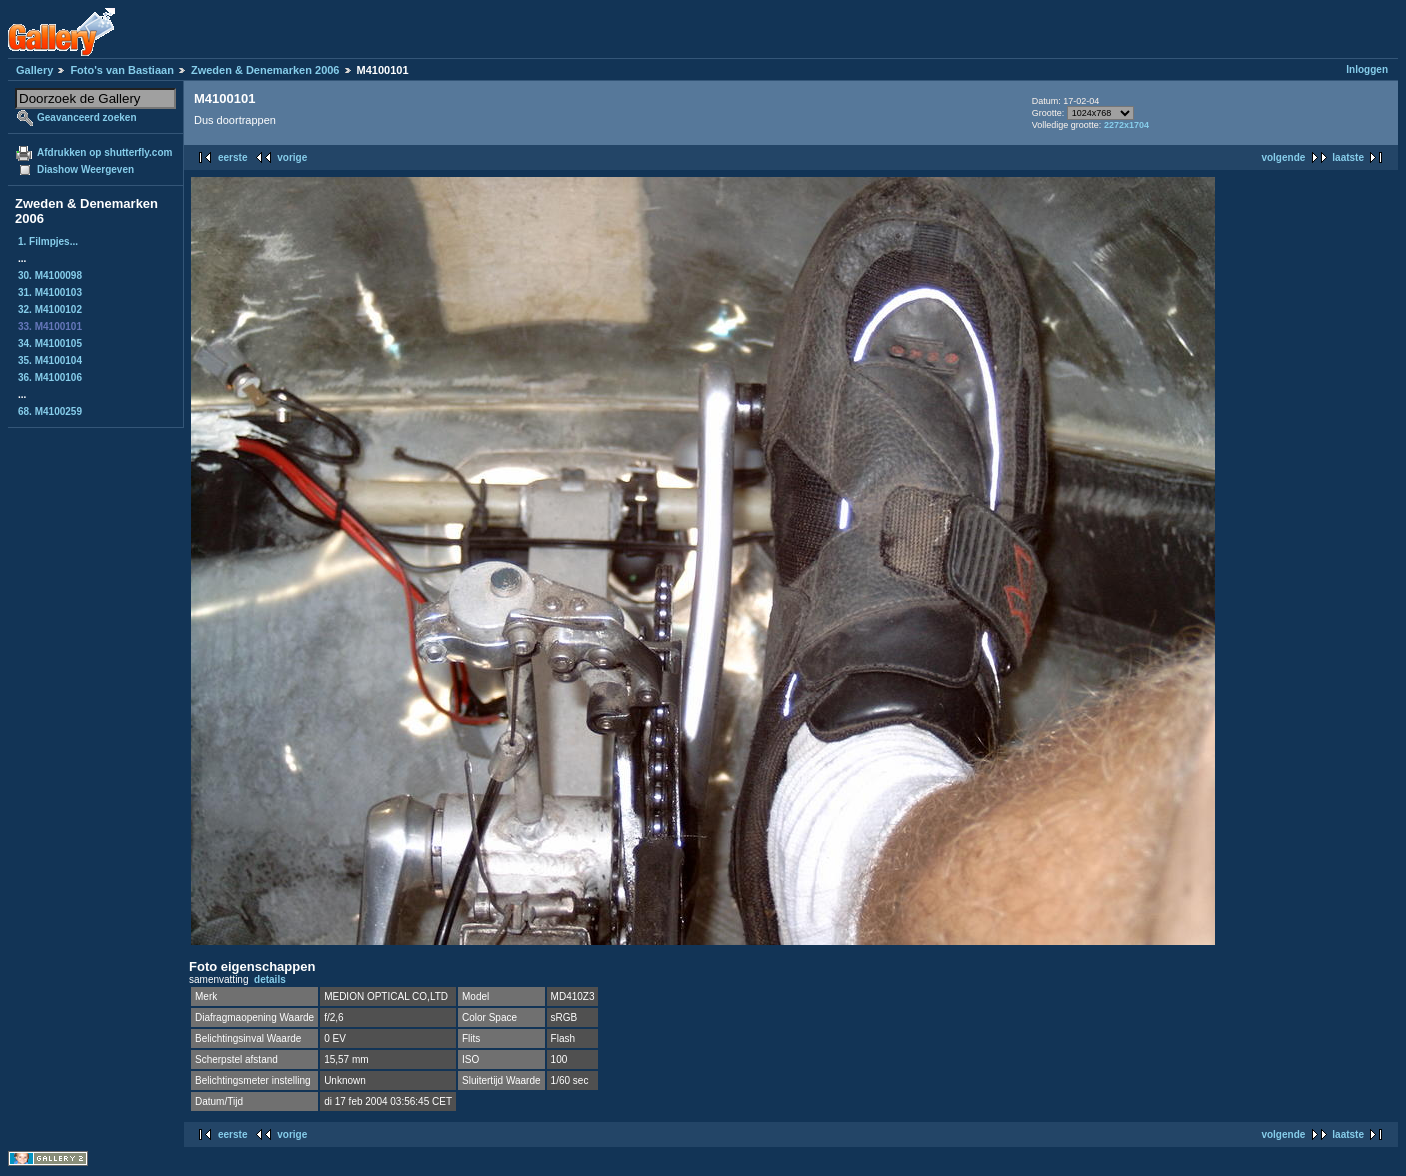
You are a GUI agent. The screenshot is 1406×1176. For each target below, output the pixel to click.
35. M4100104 (50, 360)
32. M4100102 (50, 309)
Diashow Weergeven (85, 169)
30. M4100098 (50, 275)
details (270, 979)
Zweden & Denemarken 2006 (265, 70)
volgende (1283, 157)
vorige (292, 157)
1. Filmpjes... (48, 241)
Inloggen (1367, 69)
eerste (232, 157)
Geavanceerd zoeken (87, 117)
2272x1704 (1126, 125)
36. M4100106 (50, 377)
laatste (1348, 157)
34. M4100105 (50, 343)
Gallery (34, 70)
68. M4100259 (50, 411)
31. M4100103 (50, 292)
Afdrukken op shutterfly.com (104, 152)
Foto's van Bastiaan (121, 70)
